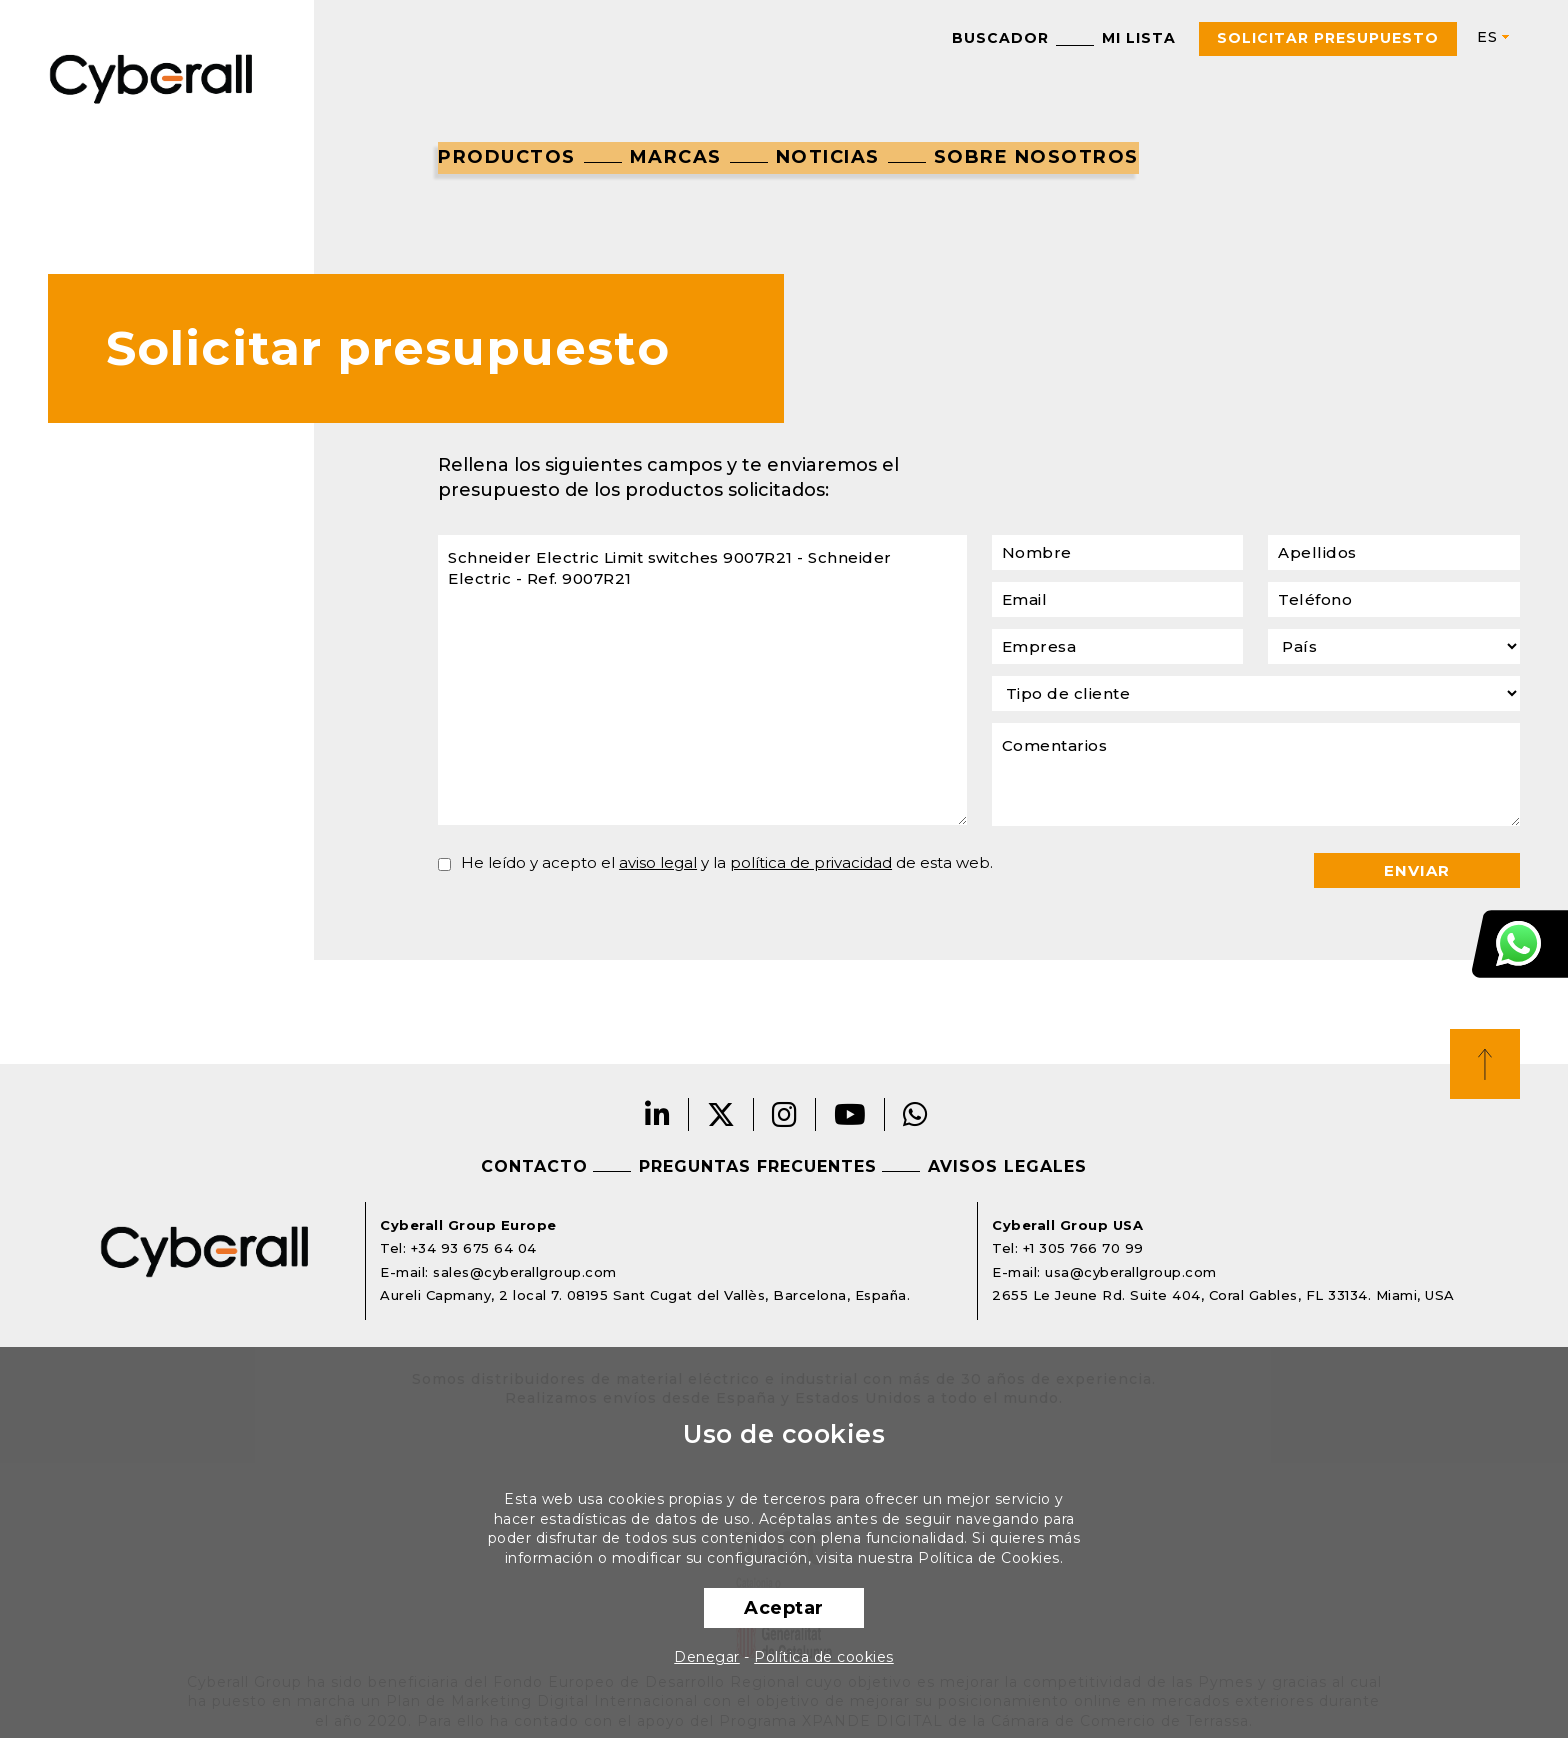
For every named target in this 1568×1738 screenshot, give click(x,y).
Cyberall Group (151, 77)
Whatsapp (916, 1114)
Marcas (676, 157)
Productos (507, 157)
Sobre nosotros (1036, 157)
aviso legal (658, 862)
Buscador (1000, 38)
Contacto (534, 1166)
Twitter (721, 1114)
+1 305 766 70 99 (1083, 1248)
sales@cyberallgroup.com (525, 1272)
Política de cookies (824, 1657)
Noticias (828, 157)
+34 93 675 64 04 (474, 1248)
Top (1485, 1064)
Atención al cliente (1520, 944)
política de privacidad (811, 862)
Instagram (785, 1114)
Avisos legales (1007, 1166)
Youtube (850, 1114)
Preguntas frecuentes (758, 1166)
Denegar (707, 1657)
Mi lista (1139, 38)
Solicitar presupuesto (1328, 38)
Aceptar (784, 1608)
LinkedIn (658, 1114)
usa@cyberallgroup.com (1131, 1272)
